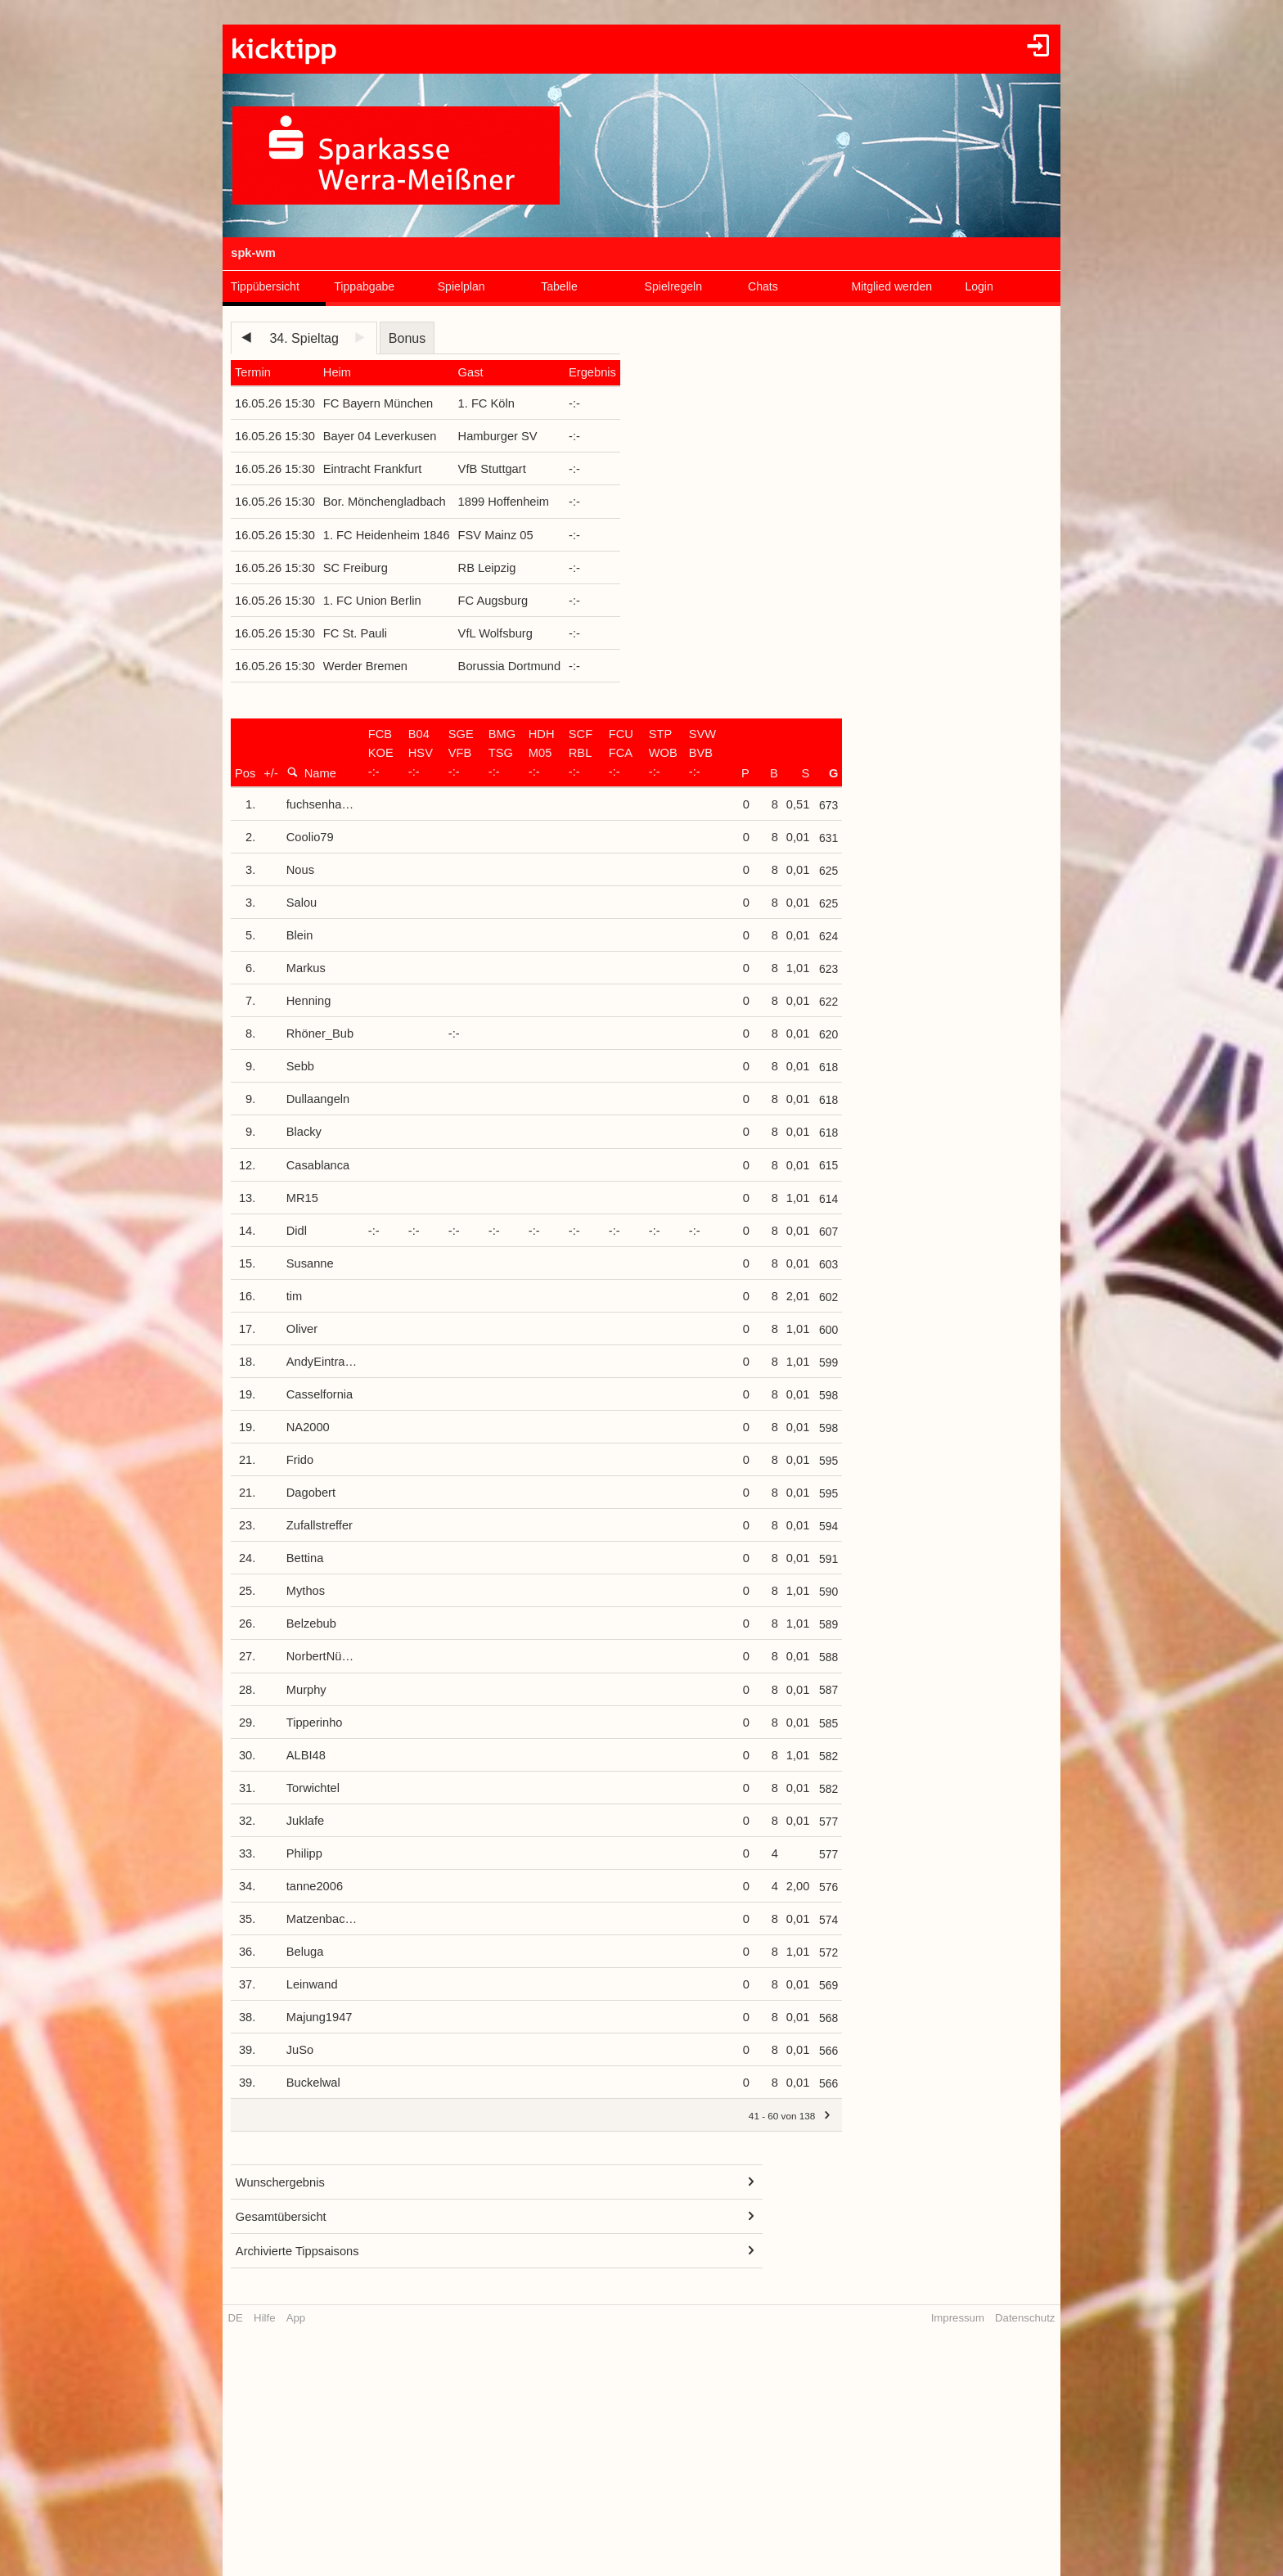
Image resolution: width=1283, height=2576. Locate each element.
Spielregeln (673, 286)
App (295, 2318)
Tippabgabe (364, 286)
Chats (763, 286)
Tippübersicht (265, 286)
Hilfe (264, 2318)
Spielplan (461, 286)
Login (979, 286)
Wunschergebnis (280, 2182)
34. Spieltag (304, 338)
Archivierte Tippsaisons (297, 2251)
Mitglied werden (891, 286)
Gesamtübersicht (281, 2216)
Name (311, 773)
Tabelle (559, 286)
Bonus (407, 338)
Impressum (957, 2318)
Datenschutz (1025, 2318)
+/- (270, 773)
